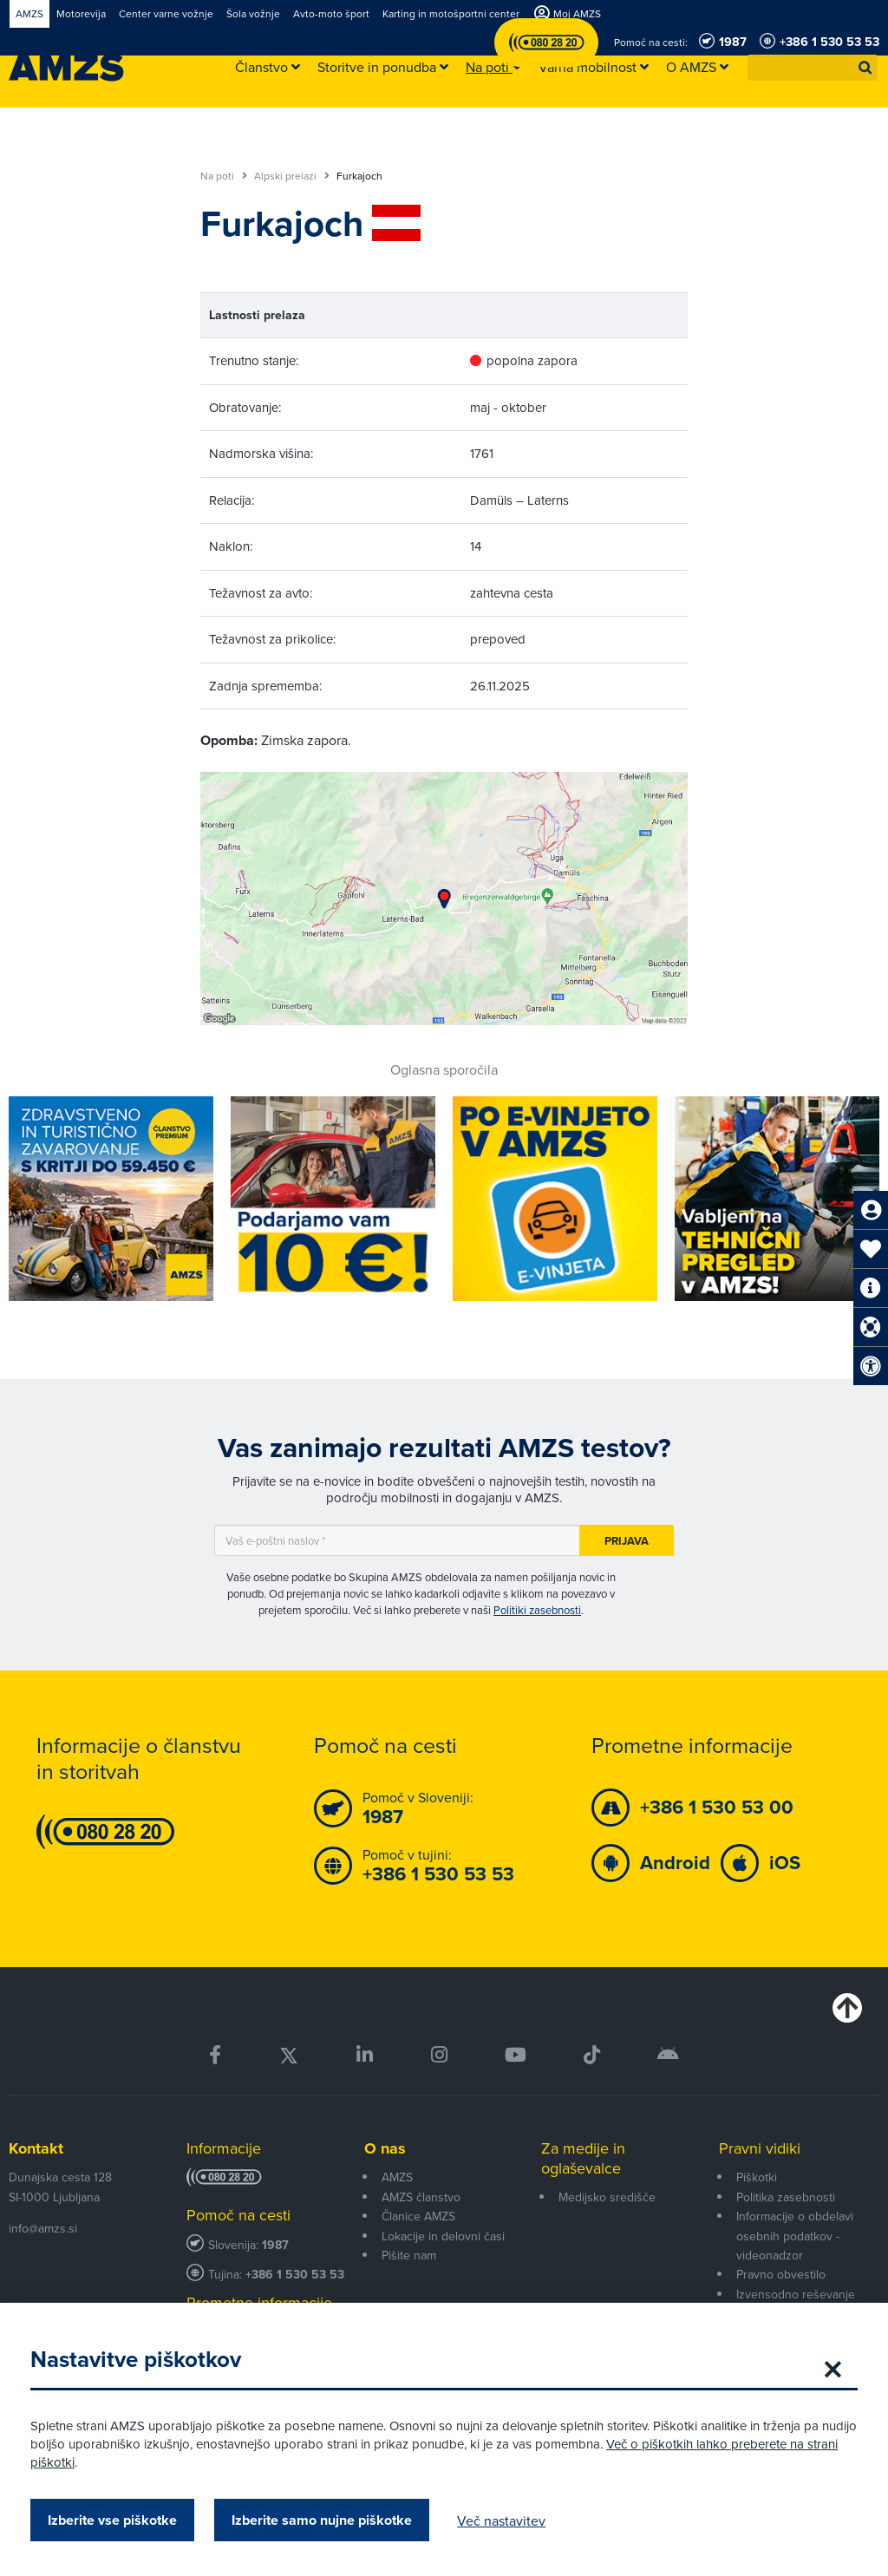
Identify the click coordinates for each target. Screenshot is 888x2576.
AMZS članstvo (421, 2197)
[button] (865, 68)
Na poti (223, 176)
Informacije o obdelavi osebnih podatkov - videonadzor (794, 2235)
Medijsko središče (607, 2197)
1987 (275, 2245)
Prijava (626, 1541)
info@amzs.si (43, 2228)
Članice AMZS (418, 2216)
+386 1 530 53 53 (294, 2274)
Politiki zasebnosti (537, 1610)
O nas (385, 2148)
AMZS (397, 2177)
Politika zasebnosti (785, 2197)
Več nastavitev (505, 2520)
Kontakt (36, 2148)
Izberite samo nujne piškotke (326, 2520)
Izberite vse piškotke (116, 2520)
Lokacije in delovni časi (443, 2236)
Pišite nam (409, 2255)
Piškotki (756, 2177)
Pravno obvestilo (781, 2274)
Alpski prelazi (292, 176)
